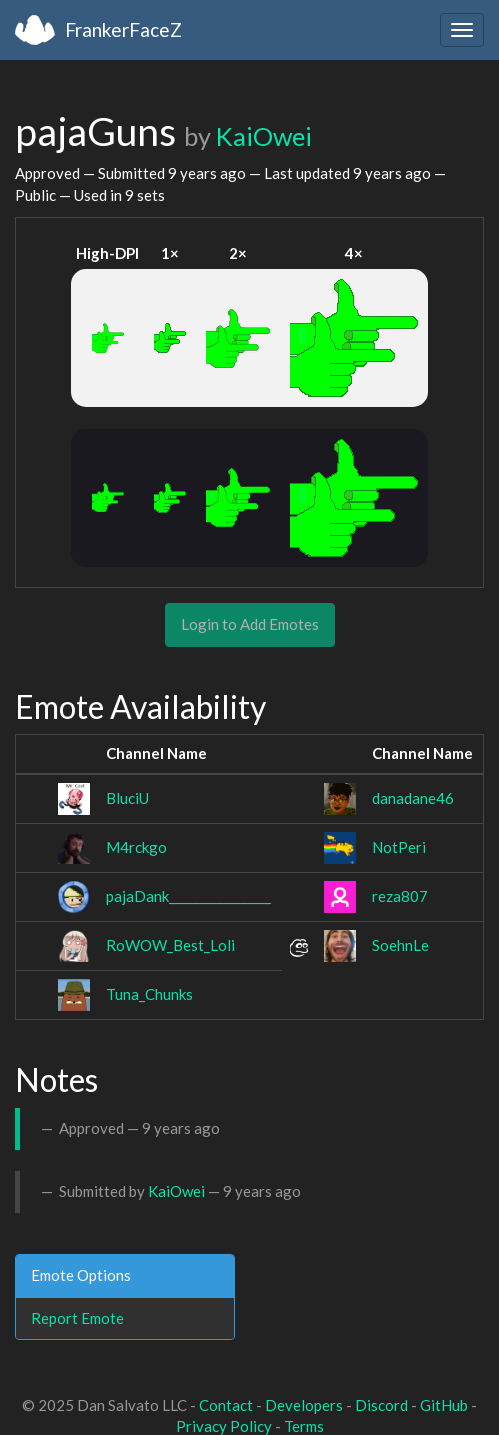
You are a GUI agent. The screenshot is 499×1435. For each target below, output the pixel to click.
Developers (304, 1405)
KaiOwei (264, 136)
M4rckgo (136, 847)
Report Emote (77, 1318)
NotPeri (399, 847)
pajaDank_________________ (188, 896)
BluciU (127, 798)
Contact (226, 1405)
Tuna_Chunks (149, 994)
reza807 (400, 896)
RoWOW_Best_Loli (170, 945)
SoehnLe (400, 945)
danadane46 (413, 798)
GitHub (444, 1405)
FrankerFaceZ (123, 29)
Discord (381, 1405)
